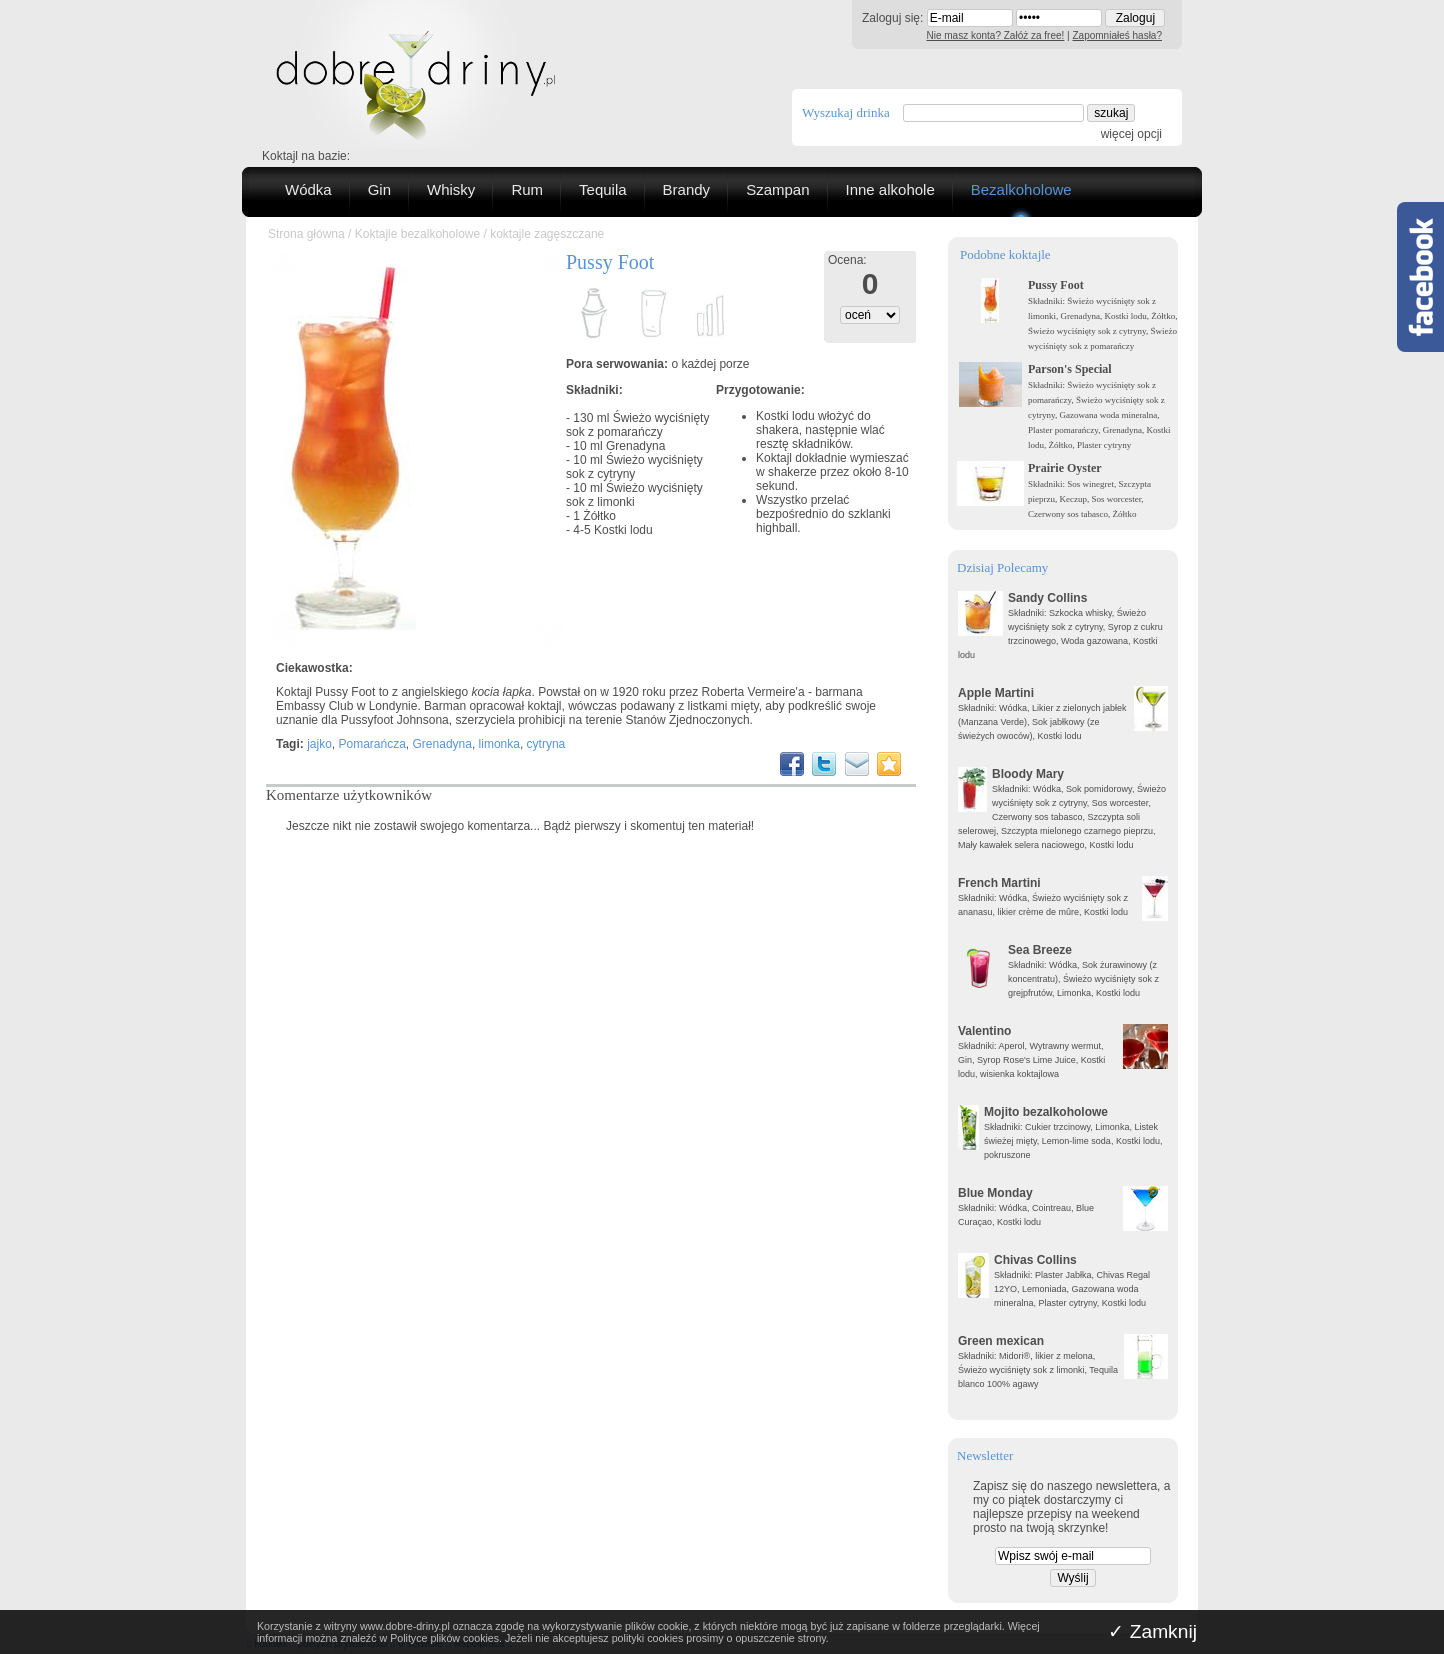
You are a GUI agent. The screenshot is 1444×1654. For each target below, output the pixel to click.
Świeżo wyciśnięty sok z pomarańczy (637, 425)
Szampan (777, 189)
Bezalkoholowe (1021, 189)
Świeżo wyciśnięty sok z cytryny (634, 467)
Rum (527, 189)
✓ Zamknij (1152, 1631)
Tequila (603, 189)
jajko (319, 744)
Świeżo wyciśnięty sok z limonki (634, 495)
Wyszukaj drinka (846, 112)
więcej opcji (1131, 134)
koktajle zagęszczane (547, 234)
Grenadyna (635, 446)
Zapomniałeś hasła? (1118, 35)
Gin (379, 189)
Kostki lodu (623, 530)
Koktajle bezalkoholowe (417, 234)
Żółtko (599, 516)
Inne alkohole (890, 189)
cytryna (546, 744)
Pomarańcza (371, 744)
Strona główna (306, 234)
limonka (499, 744)
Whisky (451, 189)
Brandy (687, 189)
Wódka (308, 189)
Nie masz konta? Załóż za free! (996, 35)
